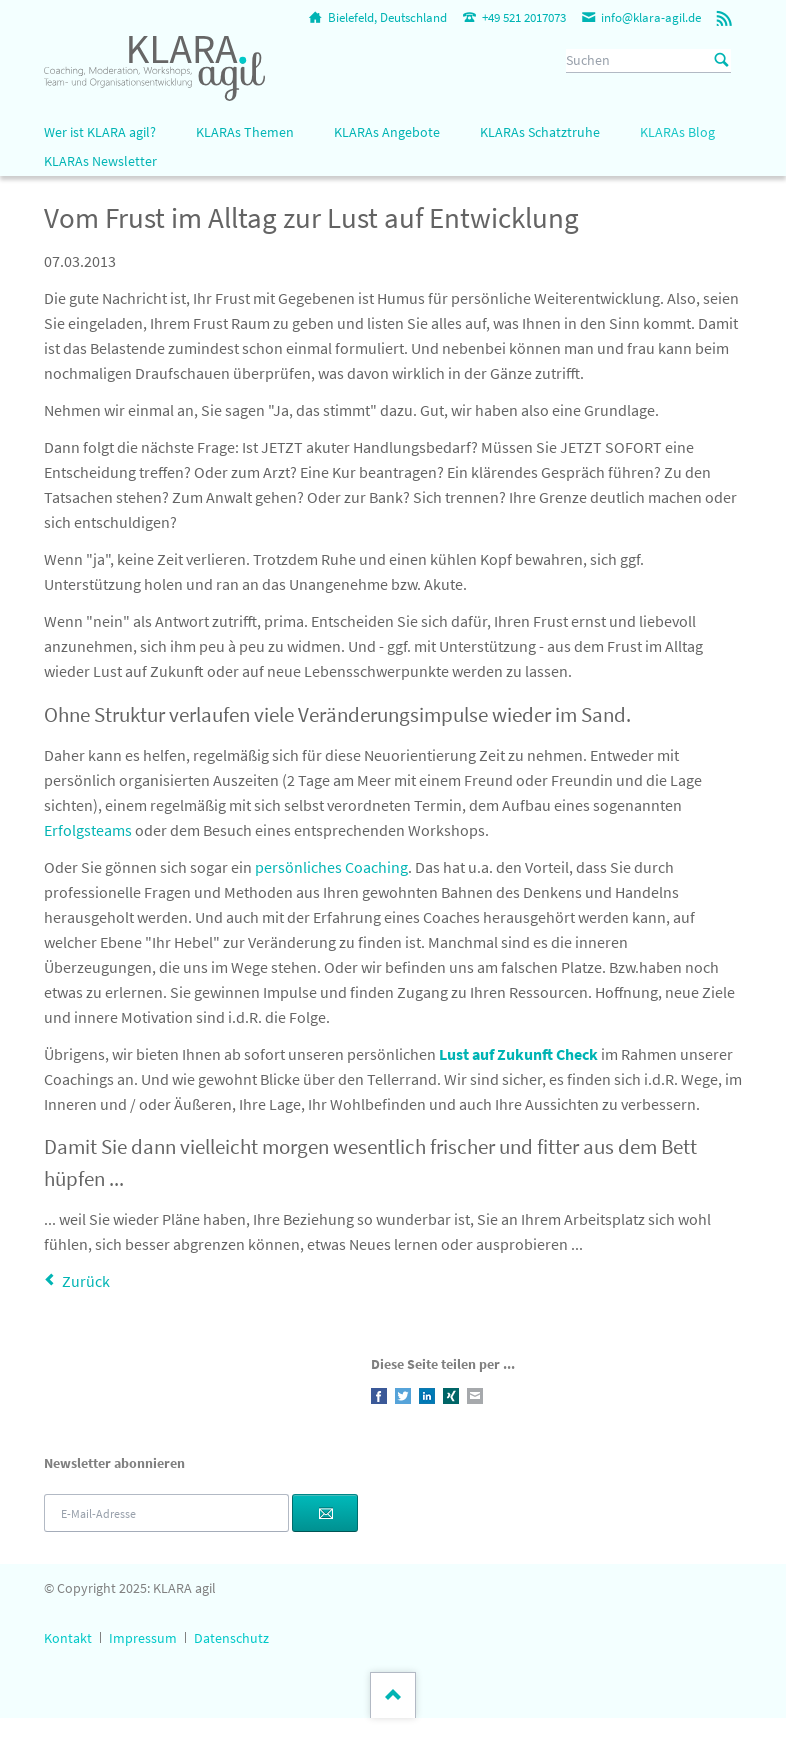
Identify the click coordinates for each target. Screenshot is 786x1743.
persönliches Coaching (331, 867)
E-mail (475, 1396)
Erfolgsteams (88, 830)
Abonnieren (325, 1513)
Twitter (403, 1396)
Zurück (86, 1281)
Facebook (379, 1396)
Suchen (722, 61)
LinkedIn (427, 1396)
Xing (451, 1396)
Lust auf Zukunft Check (517, 1054)
